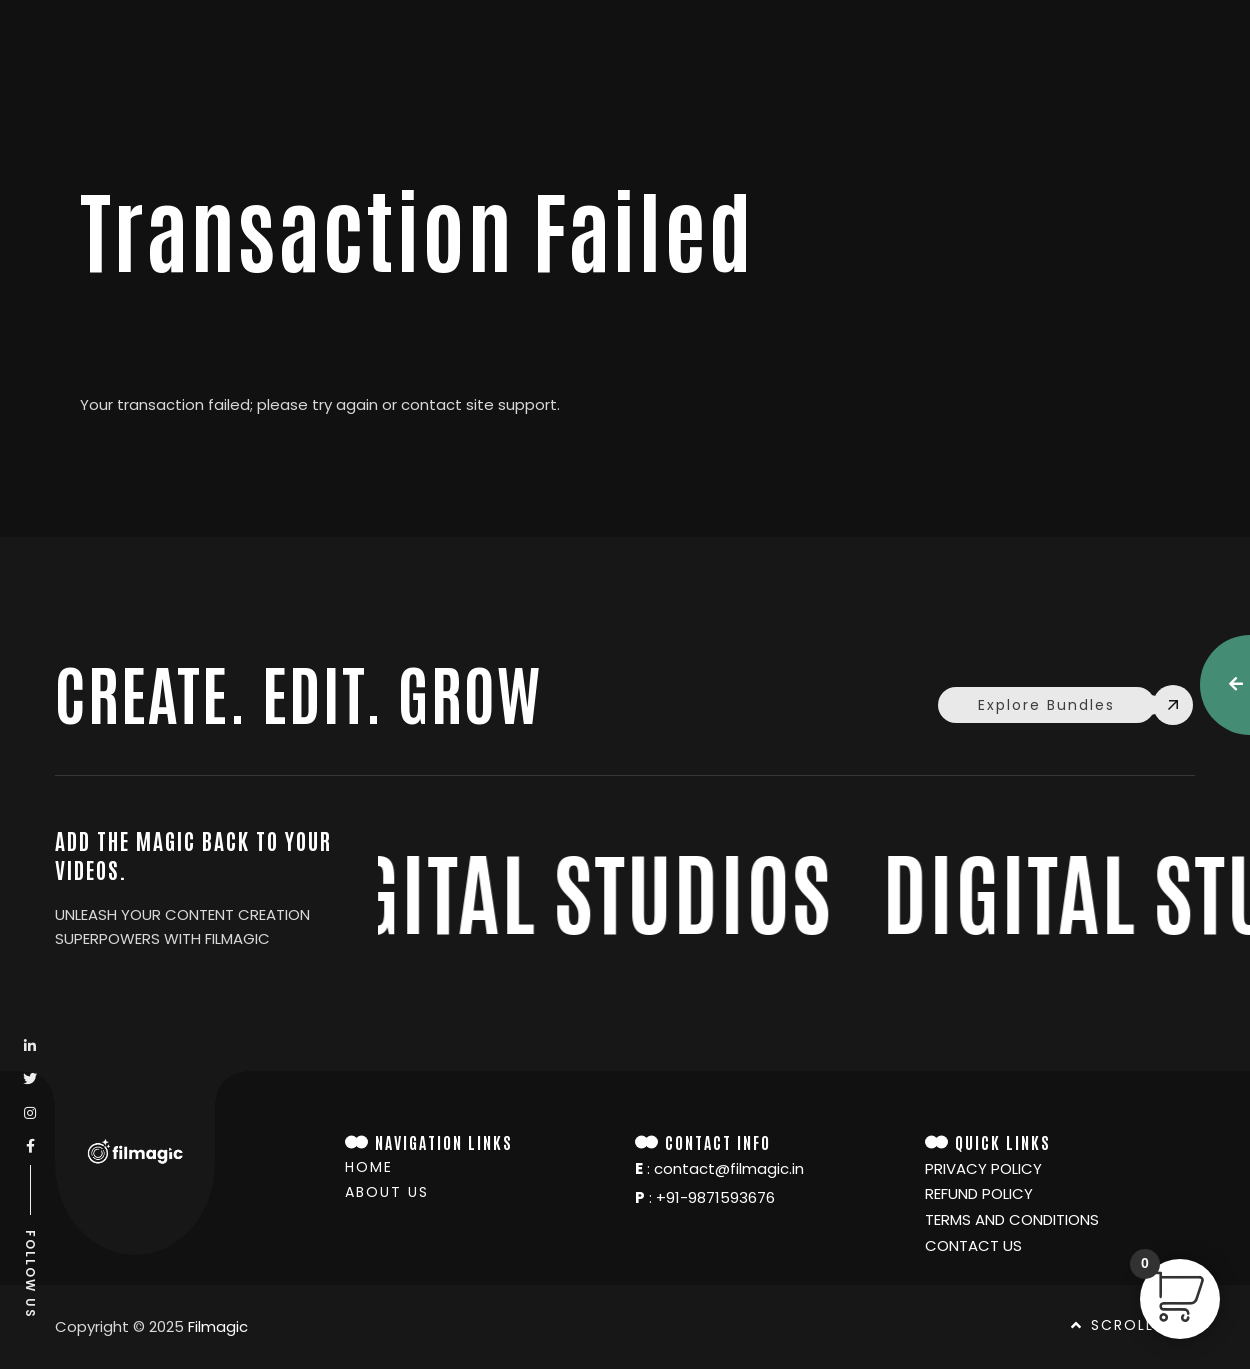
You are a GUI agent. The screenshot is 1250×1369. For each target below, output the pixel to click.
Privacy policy (983, 1169)
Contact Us (973, 1246)
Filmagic (218, 1326)
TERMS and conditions (1012, 1220)
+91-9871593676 (715, 1197)
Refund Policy (979, 1194)
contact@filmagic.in (729, 1168)
